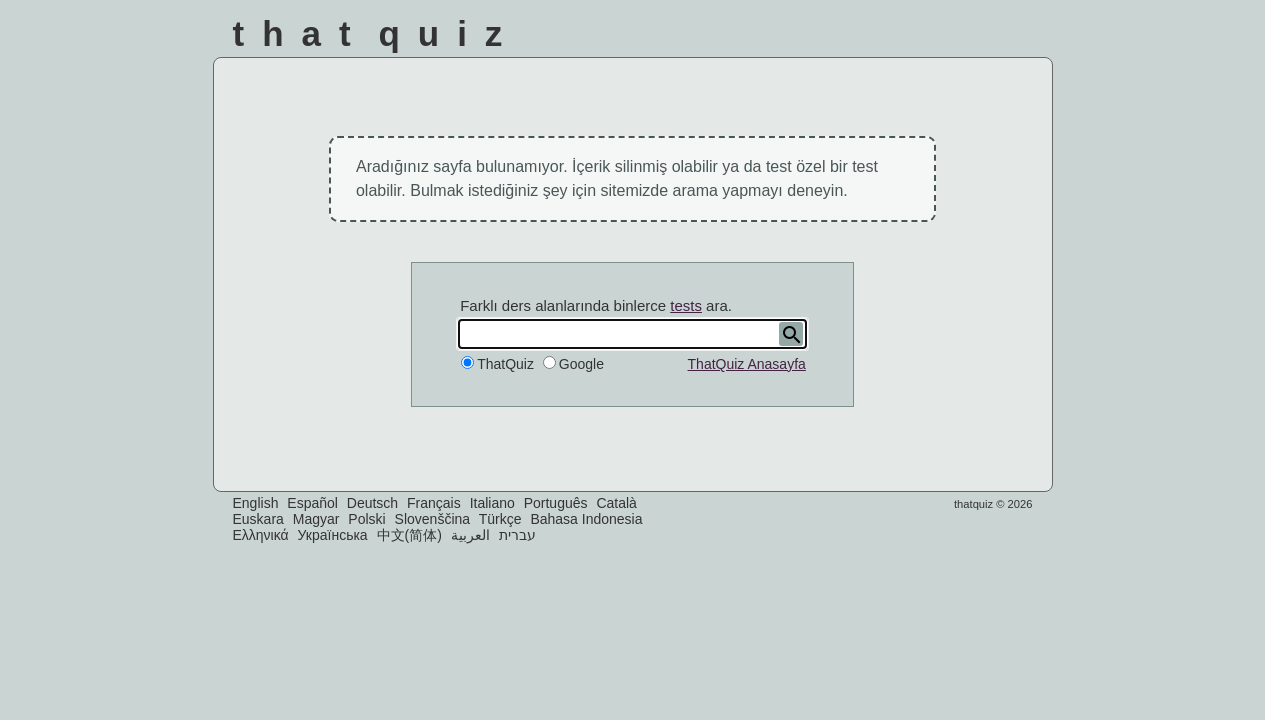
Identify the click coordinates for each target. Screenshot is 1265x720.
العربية (470, 535)
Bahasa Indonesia (586, 519)
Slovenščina (433, 519)
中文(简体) (409, 535)
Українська (333, 535)
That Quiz (377, 33)
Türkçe (500, 519)
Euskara (258, 519)
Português (556, 503)
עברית (517, 535)
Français (434, 503)
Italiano (492, 503)
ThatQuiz (505, 364)
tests (686, 305)
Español (312, 503)
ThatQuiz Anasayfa (747, 364)
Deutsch (372, 503)
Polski (366, 519)
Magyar (316, 519)
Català (616, 503)
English (256, 503)
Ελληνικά (261, 535)
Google (581, 364)
